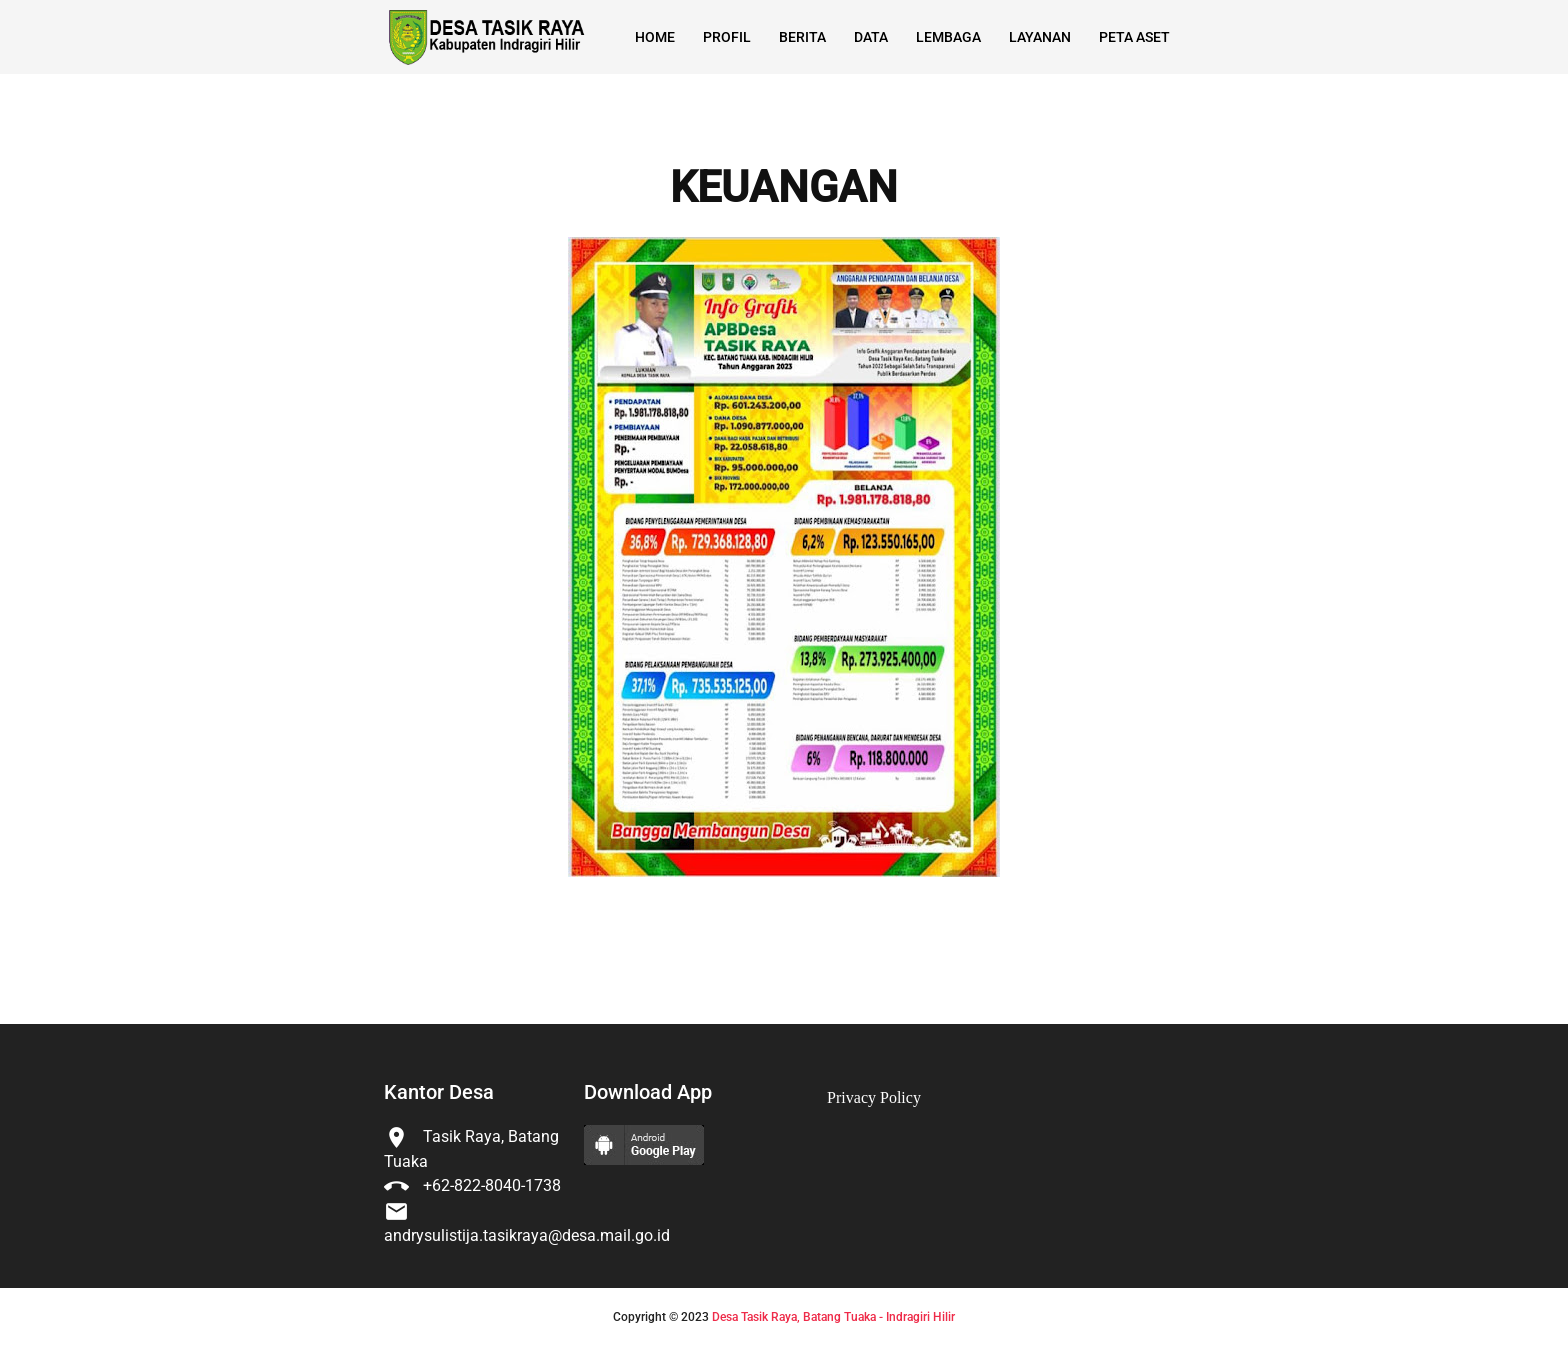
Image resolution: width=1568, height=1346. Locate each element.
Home (655, 37)
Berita (802, 37)
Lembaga (948, 37)
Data (871, 37)
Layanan (1040, 37)
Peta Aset (1134, 37)
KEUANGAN (784, 188)
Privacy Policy (874, 1097)
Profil (727, 37)
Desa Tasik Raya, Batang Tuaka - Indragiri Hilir (833, 1317)
